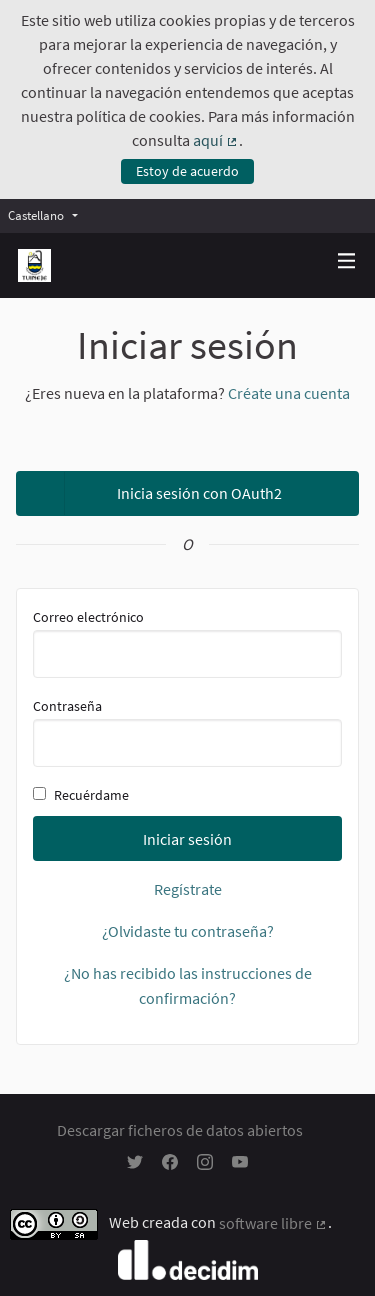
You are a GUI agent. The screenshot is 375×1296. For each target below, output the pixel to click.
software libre (273, 1223)
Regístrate (188, 889)
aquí (216, 140)
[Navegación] (347, 261)
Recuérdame (81, 795)
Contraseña (187, 732)
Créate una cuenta (289, 393)
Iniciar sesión (187, 839)
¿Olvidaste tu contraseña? (188, 931)
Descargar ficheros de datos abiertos (180, 1130)
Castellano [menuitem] (36, 215)
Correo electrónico (187, 643)
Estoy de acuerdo (187, 171)
